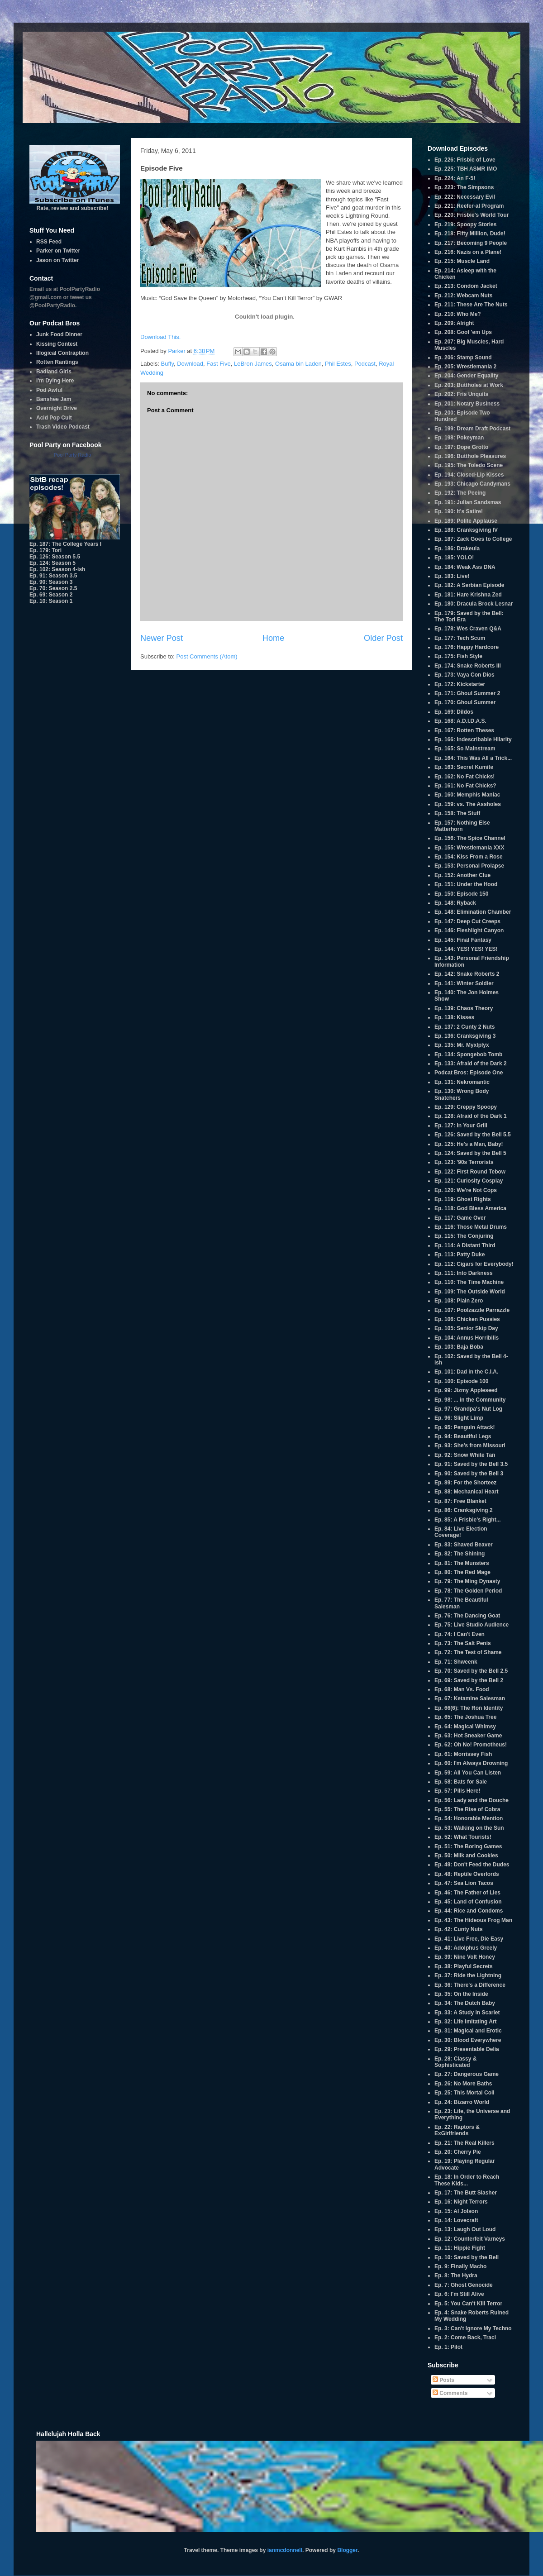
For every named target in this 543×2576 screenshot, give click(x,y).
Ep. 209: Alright (454, 323)
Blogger (347, 2550)
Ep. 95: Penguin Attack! (464, 1427)
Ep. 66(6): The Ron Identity (468, 1708)
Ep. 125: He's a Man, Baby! (468, 1144)
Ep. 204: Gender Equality (466, 375)
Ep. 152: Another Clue (462, 875)
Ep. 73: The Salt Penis (462, 1643)
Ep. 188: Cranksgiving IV (466, 530)
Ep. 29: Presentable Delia (466, 2049)
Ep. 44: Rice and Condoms (468, 1911)
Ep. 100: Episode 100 (461, 1381)
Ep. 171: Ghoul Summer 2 (467, 693)
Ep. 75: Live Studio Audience (471, 1625)
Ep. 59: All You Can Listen (467, 1773)
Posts (443, 2380)
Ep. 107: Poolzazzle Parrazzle (472, 1310)
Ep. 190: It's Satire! (458, 511)
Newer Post (161, 638)
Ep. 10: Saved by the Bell (466, 2257)
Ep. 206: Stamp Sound (463, 357)
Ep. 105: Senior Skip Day (466, 1328)
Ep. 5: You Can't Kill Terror (468, 2303)
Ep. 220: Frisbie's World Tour (471, 215)
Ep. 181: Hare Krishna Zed (468, 595)
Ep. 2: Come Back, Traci (465, 2337)
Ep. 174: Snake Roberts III (467, 666)
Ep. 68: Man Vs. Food (461, 1689)
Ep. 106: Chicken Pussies (467, 1319)
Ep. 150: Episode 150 (461, 894)
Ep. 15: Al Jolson (456, 2211)
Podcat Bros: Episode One (468, 1072)
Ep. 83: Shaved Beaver (463, 1544)
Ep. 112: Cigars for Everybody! (474, 1264)
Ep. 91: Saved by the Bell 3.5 (471, 1464)
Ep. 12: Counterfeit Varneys (469, 2239)
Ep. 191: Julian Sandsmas (467, 502)
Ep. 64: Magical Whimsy (465, 1726)
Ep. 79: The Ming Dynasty (467, 1581)
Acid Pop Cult (54, 418)
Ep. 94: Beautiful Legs (462, 1436)
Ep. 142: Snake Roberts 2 (466, 974)
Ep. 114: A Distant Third (464, 1245)
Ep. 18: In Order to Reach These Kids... (466, 2180)
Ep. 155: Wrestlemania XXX (469, 847)
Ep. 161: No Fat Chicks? (465, 785)
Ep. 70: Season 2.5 (53, 588)
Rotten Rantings (57, 362)
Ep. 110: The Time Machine (469, 1282)
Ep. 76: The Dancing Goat (467, 1615)
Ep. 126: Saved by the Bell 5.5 (472, 1134)
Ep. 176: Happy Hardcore (466, 647)
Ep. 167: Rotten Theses (464, 730)
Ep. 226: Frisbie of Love (464, 160)
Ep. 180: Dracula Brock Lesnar (473, 604)
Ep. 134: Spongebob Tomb (468, 1054)
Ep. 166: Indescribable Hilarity (473, 739)
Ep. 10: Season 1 (50, 601)
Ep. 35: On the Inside (461, 1994)
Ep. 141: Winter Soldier (464, 983)
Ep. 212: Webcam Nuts (463, 295)
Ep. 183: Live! (451, 576)
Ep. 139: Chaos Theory (463, 1008)
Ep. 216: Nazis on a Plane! (467, 252)
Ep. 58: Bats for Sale (460, 1782)
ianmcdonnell (284, 2550)
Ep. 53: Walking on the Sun (469, 1828)
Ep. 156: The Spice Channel (469, 838)
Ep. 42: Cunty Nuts (458, 1929)
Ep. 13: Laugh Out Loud (464, 2229)
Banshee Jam (53, 399)
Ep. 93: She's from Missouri (469, 1445)
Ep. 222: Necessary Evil (464, 197)
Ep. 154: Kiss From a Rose (468, 857)
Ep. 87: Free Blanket (460, 1501)
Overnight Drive (56, 408)
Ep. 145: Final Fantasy (462, 940)
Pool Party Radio (72, 455)
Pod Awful (49, 390)
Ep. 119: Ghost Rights (462, 1199)
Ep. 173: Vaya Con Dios (464, 675)
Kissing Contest (56, 344)
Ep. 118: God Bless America (470, 1208)
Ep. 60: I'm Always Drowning (471, 1763)
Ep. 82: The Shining (459, 1553)
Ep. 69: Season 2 (50, 595)
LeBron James (253, 363)
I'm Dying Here (55, 380)
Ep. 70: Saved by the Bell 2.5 (471, 1671)
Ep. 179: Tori (45, 550)
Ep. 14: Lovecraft (456, 2220)
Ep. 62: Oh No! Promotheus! (470, 1744)
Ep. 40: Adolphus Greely (465, 1948)
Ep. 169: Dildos (453, 712)
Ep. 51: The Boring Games (468, 1846)
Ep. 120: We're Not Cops (465, 1190)
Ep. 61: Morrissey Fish (463, 1754)
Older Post (383, 638)
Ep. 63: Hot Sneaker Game (468, 1735)
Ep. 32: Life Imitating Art (465, 2021)
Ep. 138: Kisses (454, 1017)
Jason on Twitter (57, 260)
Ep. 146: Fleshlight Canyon (469, 930)
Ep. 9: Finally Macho (460, 2266)
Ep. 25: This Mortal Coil (464, 2092)
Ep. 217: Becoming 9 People (470, 243)
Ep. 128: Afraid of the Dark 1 (470, 1116)
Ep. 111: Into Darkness (463, 1273)
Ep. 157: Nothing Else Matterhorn (462, 826)
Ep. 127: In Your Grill (460, 1125)
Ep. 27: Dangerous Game (466, 2074)
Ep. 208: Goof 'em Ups (463, 332)
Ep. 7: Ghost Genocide (463, 2285)
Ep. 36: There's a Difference (469, 1985)
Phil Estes (338, 363)
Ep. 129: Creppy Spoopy (465, 1107)
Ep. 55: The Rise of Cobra (467, 1809)
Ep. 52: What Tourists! (462, 1837)
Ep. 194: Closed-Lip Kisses (469, 475)
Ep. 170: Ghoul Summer (464, 702)
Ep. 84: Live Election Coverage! (460, 1532)
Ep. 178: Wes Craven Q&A (467, 628)
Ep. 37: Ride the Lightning (467, 1975)
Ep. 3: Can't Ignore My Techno (473, 2328)
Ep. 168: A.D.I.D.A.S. (460, 721)
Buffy (167, 363)
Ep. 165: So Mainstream (464, 748)
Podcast (365, 363)
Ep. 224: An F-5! (454, 178)
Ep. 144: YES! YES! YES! (465, 949)
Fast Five (218, 363)
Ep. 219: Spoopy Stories (465, 224)
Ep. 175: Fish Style (458, 656)
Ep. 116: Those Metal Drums (470, 1227)
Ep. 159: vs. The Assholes (467, 804)
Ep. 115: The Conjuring (464, 1236)
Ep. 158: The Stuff (457, 813)
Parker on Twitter (58, 251)
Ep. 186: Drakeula (457, 548)
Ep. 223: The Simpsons (464, 187)
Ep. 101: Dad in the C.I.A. (466, 1372)
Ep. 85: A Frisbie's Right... (467, 1520)
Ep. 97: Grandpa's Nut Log (468, 1409)
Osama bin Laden (298, 363)
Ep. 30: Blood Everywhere (467, 2040)
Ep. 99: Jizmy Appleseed (466, 1390)
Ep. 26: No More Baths (463, 2083)
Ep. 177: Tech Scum (459, 638)
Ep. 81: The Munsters (461, 1563)
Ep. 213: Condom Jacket (465, 286)
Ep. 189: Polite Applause (465, 521)
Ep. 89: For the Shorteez (465, 1482)
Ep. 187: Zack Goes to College (473, 539)
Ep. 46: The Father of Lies (467, 1892)
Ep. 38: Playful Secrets (463, 1966)
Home (273, 638)
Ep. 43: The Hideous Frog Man (473, 1920)
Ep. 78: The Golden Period (468, 1591)
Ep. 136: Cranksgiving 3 (464, 1036)
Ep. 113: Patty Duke (459, 1254)
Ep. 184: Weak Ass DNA (464, 567)
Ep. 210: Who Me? (457, 314)
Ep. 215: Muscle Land (462, 261)
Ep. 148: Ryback (455, 903)
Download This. (160, 337)
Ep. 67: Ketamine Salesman (469, 1698)
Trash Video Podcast (63, 427)
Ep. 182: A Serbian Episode (469, 585)
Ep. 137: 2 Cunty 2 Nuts (464, 1027)
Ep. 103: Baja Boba (458, 1347)
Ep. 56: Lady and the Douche (471, 1800)
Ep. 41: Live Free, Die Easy (468, 1939)
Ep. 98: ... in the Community (469, 1400)
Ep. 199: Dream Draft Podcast (472, 428)
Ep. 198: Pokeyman (459, 437)
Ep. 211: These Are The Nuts (471, 304)
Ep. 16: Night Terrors (461, 2202)
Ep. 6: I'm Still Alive (459, 2294)
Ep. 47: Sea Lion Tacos (463, 1883)
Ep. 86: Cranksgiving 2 (463, 1510)
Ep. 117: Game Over (460, 1218)
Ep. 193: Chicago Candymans (472, 484)
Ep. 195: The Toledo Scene (468, 465)
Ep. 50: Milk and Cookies (466, 1855)
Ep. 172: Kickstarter (459, 684)
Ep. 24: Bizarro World (461, 2102)
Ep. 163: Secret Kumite (463, 767)
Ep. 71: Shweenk (455, 1662)
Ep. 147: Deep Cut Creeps (467, 921)
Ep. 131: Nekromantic (462, 1082)
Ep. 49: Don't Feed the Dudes (472, 1864)
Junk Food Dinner (59, 334)
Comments (450, 2393)
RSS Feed (49, 242)
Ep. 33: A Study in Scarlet (467, 2012)
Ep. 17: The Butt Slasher (465, 2193)
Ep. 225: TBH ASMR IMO (465, 169)
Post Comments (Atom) (207, 656)
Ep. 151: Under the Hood (465, 884)
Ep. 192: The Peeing (460, 493)
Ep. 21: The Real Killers (464, 2143)
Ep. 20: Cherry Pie (457, 2152)
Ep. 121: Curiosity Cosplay (468, 1181)
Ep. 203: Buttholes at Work (468, 385)
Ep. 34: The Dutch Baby (464, 2003)
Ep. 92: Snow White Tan (464, 1455)
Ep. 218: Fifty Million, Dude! (469, 233)
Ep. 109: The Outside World (469, 1291)
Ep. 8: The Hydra (455, 2275)
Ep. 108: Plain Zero (458, 1301)
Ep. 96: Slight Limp (458, 1418)
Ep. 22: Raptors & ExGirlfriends (457, 2130)
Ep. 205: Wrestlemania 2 (465, 366)
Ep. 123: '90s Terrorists (464, 1162)
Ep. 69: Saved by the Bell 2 (468, 1680)
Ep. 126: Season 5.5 (54, 556)
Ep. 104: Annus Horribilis (466, 1338)
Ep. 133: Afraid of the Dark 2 (470, 1063)
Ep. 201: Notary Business (467, 404)
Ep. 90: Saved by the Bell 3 (468, 1473)
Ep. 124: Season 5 (52, 563)
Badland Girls (53, 371)
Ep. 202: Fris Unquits (461, 394)
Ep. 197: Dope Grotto (461, 447)
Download (190, 363)
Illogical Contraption (62, 353)
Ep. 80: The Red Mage (462, 1572)
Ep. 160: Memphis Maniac (467, 795)
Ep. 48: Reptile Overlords (466, 1874)
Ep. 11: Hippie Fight (459, 2248)
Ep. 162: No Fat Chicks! (464, 776)
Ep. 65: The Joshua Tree (465, 1717)
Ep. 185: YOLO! (454, 557)
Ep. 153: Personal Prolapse (469, 866)
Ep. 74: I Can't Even (459, 1634)
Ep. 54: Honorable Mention (468, 1818)
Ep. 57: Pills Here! (457, 1791)
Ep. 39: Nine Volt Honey (464, 1957)
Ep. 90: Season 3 (50, 582)
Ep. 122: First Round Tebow (469, 1172)
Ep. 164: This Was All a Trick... (473, 758)
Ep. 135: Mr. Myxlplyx (461, 1045)
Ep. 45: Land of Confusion (468, 1902)
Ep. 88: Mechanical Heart (466, 1491)
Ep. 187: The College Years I (65, 544)
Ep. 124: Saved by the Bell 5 (470, 1153)
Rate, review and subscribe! (74, 205)
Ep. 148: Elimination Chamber (472, 912)
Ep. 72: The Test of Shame (467, 1652)
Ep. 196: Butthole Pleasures (470, 456)
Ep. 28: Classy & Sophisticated (455, 2062)
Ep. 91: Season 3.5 (53, 575)
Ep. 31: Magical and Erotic (468, 2030)
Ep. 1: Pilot (448, 2347)
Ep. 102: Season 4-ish (57, 569)
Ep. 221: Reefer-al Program (469, 206)
